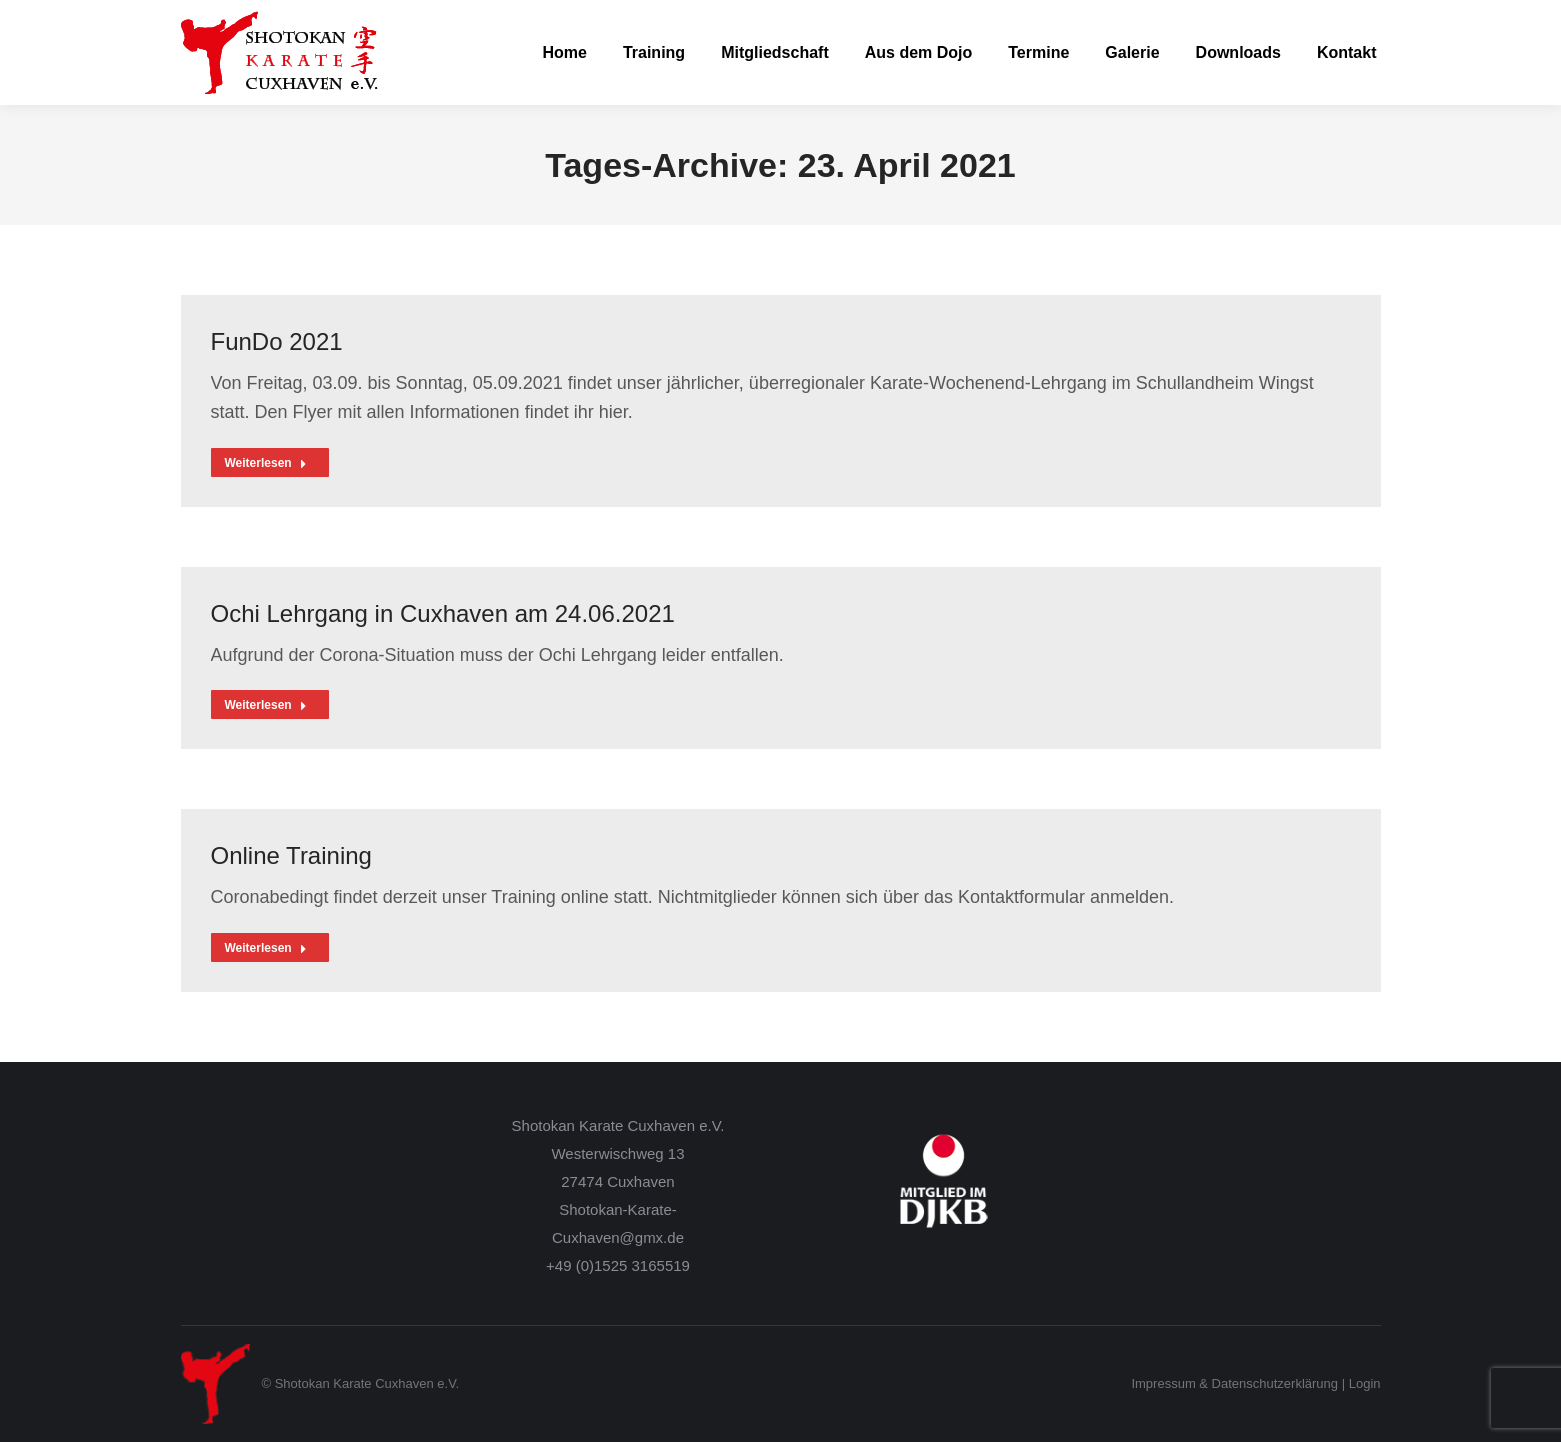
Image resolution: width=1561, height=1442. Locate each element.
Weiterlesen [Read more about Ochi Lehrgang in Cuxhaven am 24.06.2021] (266, 705)
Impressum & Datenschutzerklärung (1234, 1383)
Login (1365, 1383)
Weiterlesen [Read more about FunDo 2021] (266, 463)
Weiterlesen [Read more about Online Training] (266, 948)
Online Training (291, 855)
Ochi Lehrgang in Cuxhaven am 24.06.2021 (443, 613)
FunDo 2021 (277, 341)
